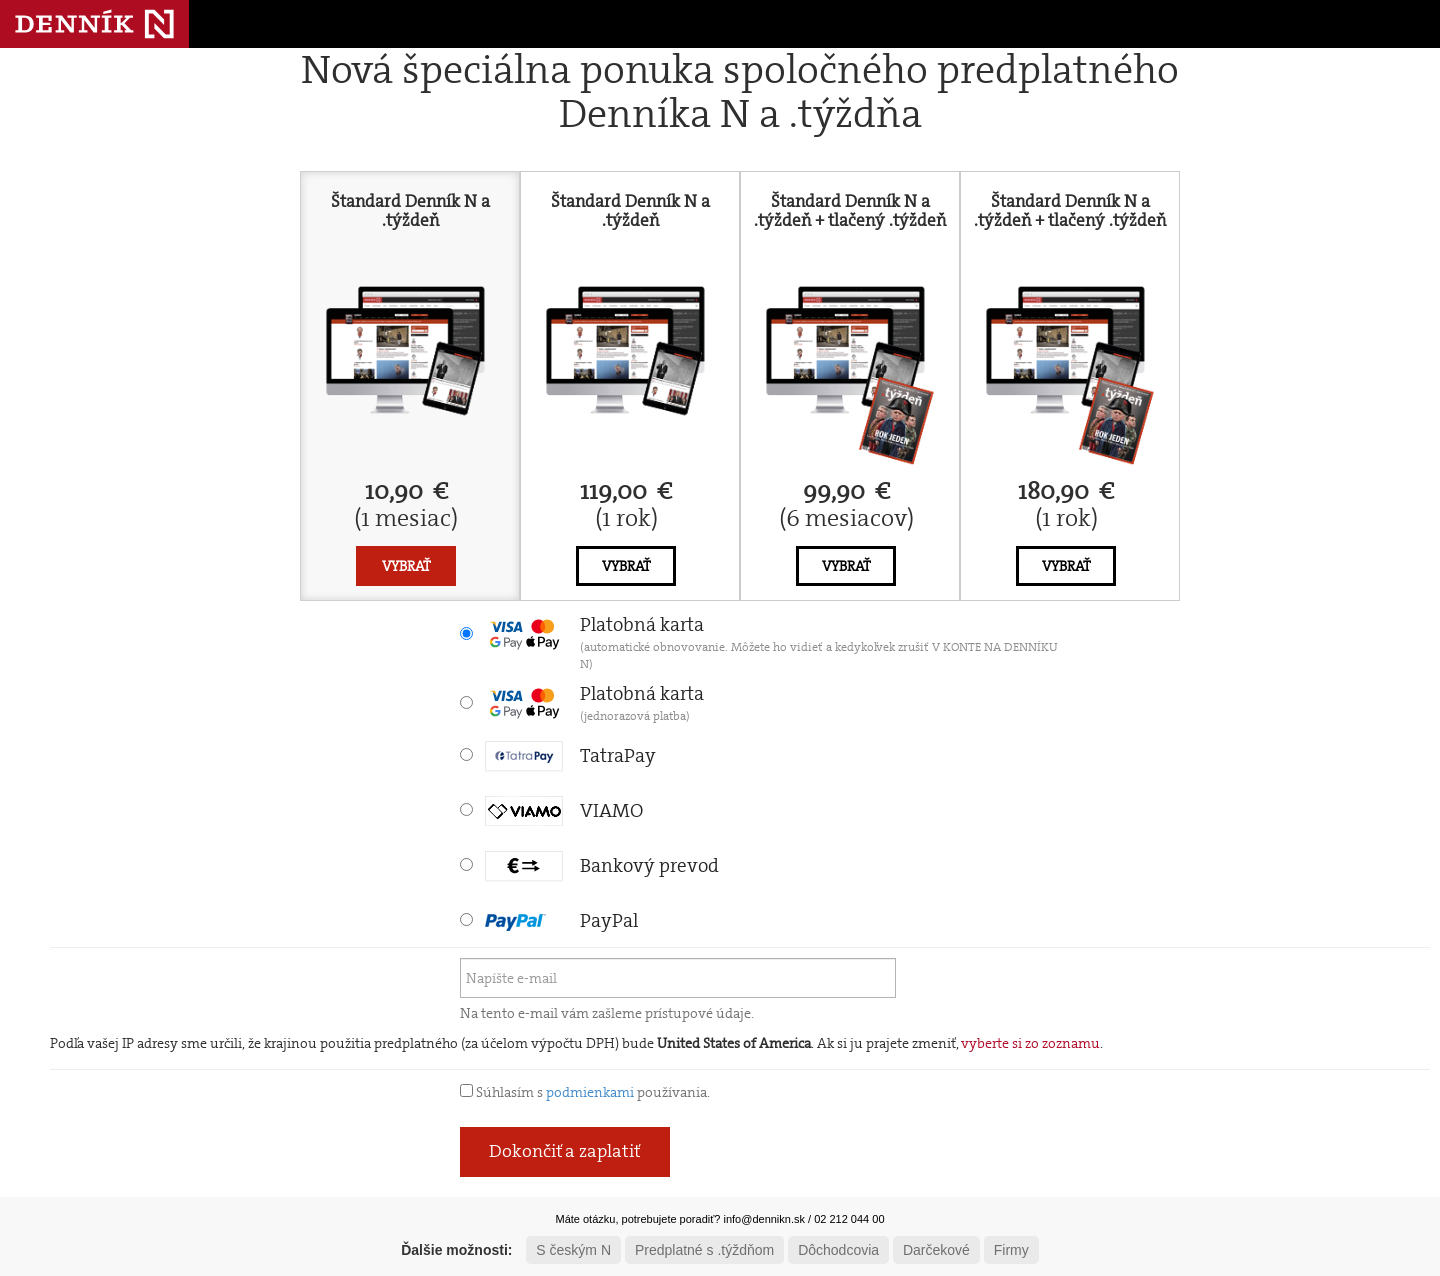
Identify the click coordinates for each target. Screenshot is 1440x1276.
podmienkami (590, 1092)
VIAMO (564, 810)
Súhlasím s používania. (585, 1092)
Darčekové (936, 1250)
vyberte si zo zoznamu (1030, 1043)
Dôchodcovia (838, 1250)
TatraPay (570, 755)
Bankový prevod (602, 865)
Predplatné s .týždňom (704, 1250)
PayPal (561, 920)
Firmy (1011, 1250)
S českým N (573, 1250)
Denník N (94, 24)
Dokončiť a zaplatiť (565, 1151)
